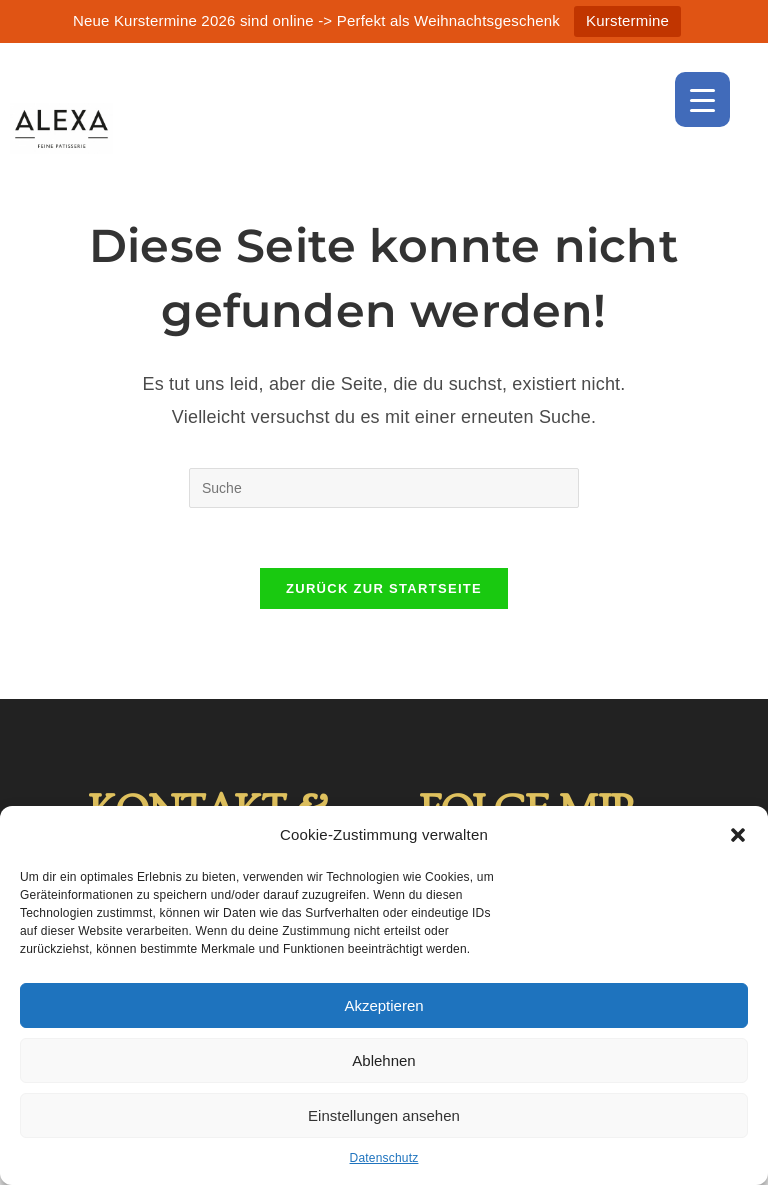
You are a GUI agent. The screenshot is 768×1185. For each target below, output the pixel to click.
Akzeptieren (383, 1005)
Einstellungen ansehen (384, 1115)
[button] (738, 835)
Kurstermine (627, 20)
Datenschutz (384, 1158)
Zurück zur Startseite (384, 588)
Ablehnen (383, 1060)
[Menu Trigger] (702, 99)
